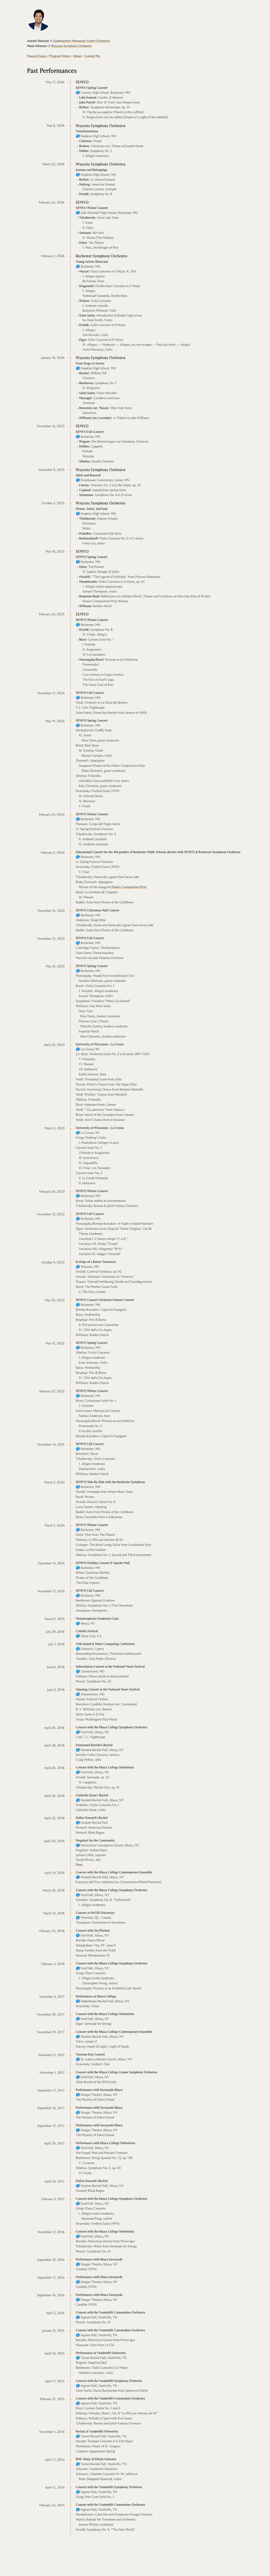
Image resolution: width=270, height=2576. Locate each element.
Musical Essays (37, 56)
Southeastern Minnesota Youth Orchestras (81, 41)
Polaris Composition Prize (129, 887)
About (77, 56)
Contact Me (92, 56)
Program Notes (60, 56)
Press (79, 1864)
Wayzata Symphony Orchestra (71, 46)
